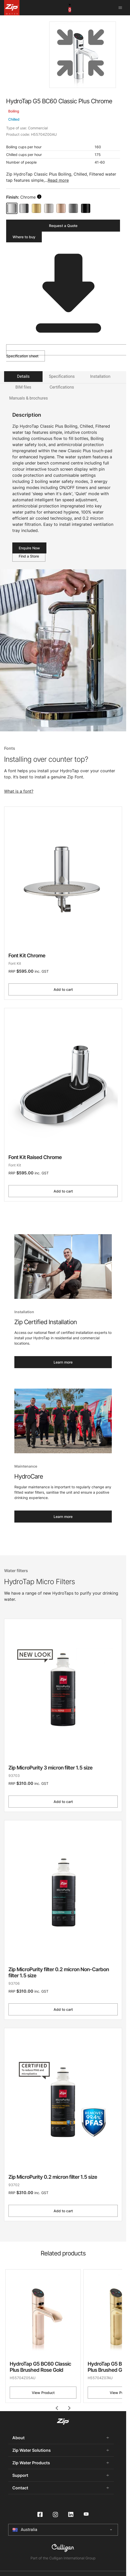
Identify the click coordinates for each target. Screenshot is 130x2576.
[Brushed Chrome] (24, 208)
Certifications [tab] (61, 387)
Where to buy (24, 237)
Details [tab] (23, 376)
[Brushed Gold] (36, 208)
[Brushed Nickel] (48, 208)
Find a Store (29, 556)
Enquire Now (29, 548)
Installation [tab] (100, 376)
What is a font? (18, 791)
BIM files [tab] (23, 387)
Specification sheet (65, 351)
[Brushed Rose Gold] (61, 208)
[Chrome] (11, 208)
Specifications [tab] (62, 376)
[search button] (39, 196)
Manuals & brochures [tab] (28, 398)
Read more (58, 180)
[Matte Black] (85, 208)
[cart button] (69, 7)
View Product (43, 2392)
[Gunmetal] (73, 208)
